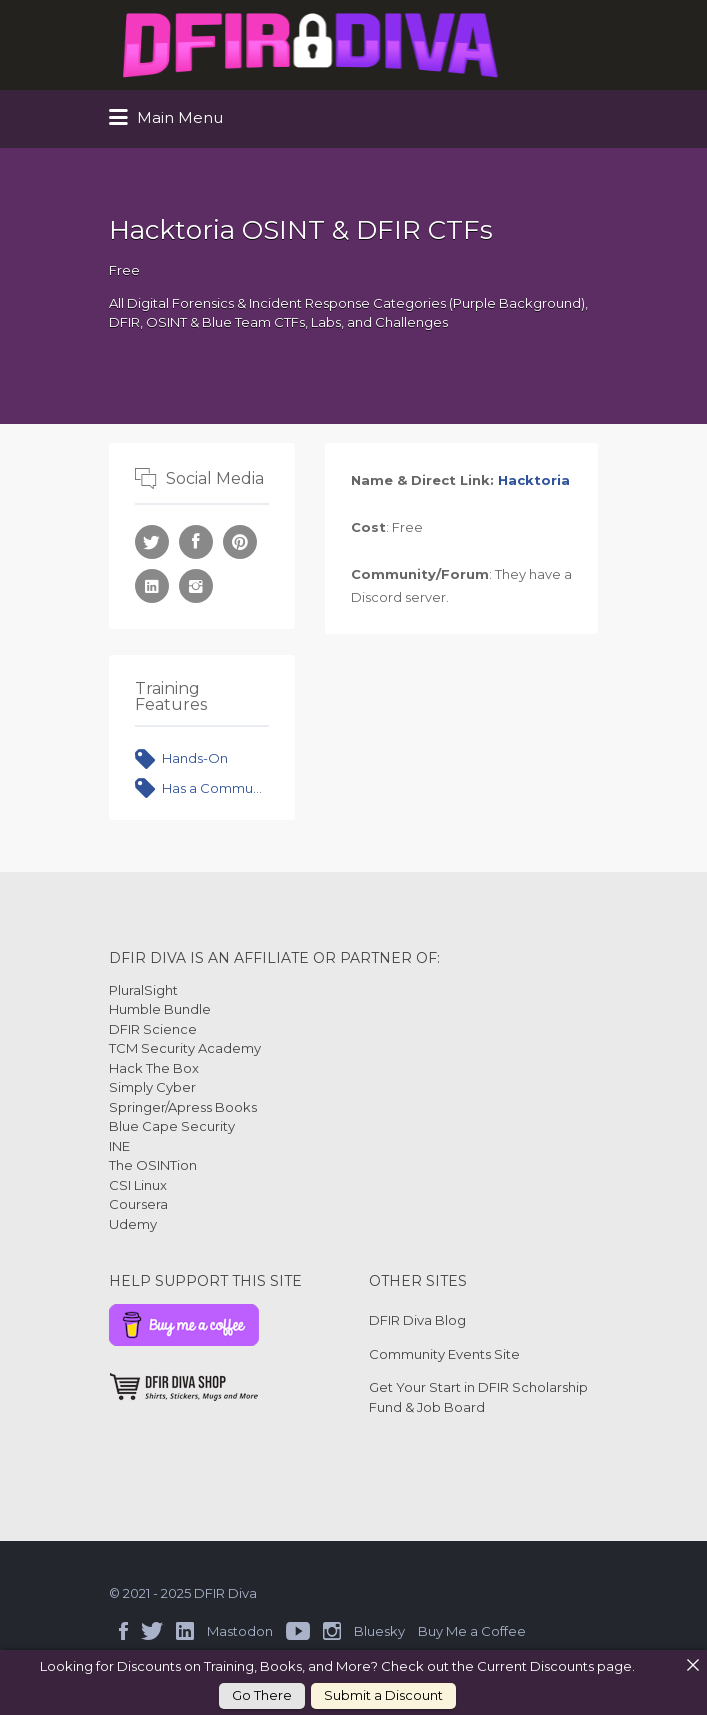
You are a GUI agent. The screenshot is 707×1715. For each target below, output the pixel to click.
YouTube (298, 1631)
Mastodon (240, 1631)
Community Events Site (444, 1354)
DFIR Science (153, 1029)
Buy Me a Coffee (472, 1631)
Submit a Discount (383, 1695)
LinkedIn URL (152, 586)
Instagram (332, 1631)
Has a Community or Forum (216, 788)
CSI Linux (138, 1185)
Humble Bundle (160, 1009)
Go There (262, 1695)
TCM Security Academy (185, 1048)
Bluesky (379, 1631)
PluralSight (143, 990)
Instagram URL (196, 586)
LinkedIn (185, 1631)
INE (119, 1146)
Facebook (123, 1631)
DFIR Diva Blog (417, 1320)
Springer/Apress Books (183, 1107)
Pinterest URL (240, 542)
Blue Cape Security (172, 1126)
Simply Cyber (152, 1087)
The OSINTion (153, 1165)
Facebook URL (196, 542)
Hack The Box (154, 1068)
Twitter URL (152, 542)
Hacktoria (534, 480)
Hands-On (195, 758)
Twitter (152, 1631)
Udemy (133, 1224)
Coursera (138, 1204)
